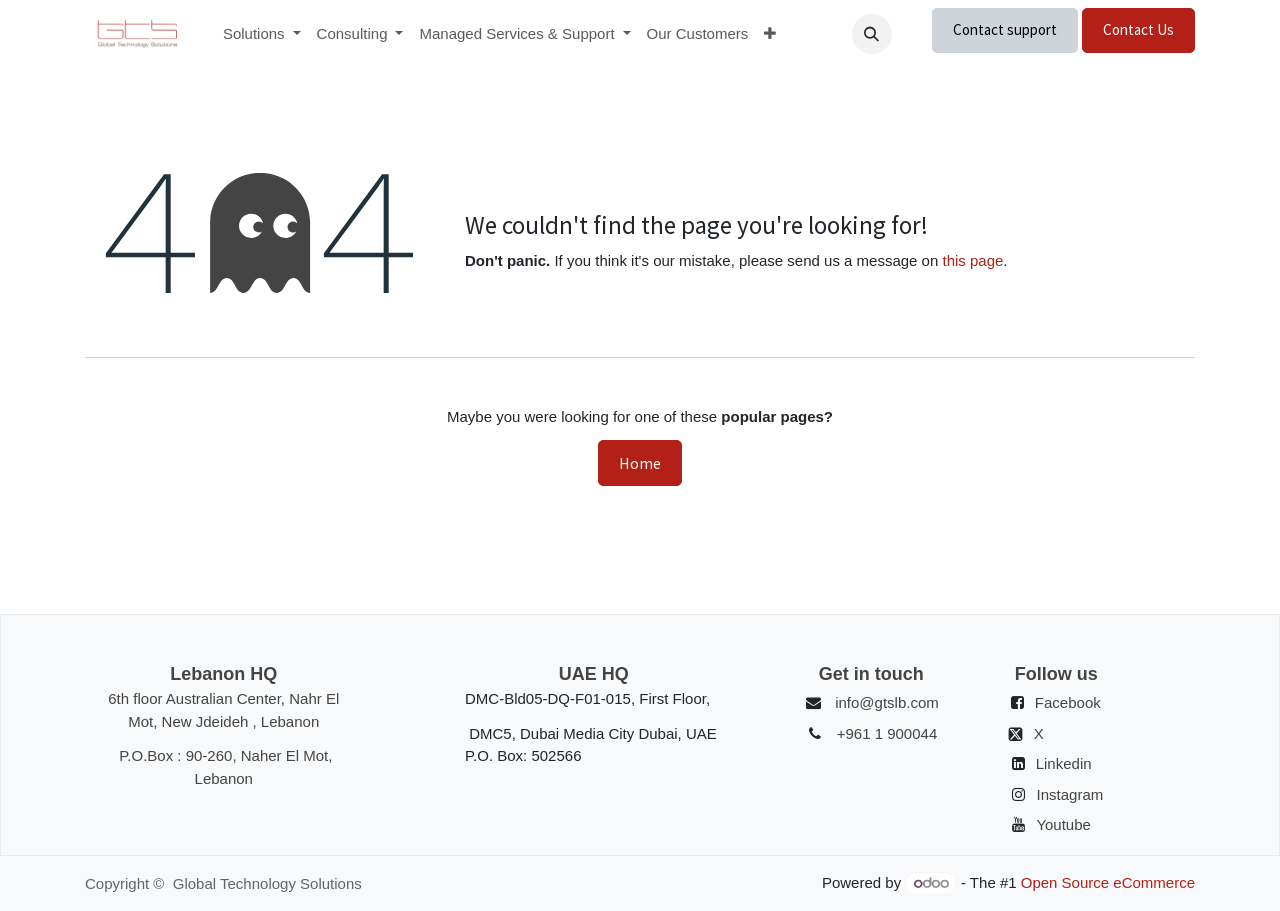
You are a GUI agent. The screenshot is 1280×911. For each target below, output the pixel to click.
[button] (872, 34)
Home (640, 463)
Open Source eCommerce (1108, 882)
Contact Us (1138, 29)
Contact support (1005, 29)
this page (972, 260)
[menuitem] (262, 34)
